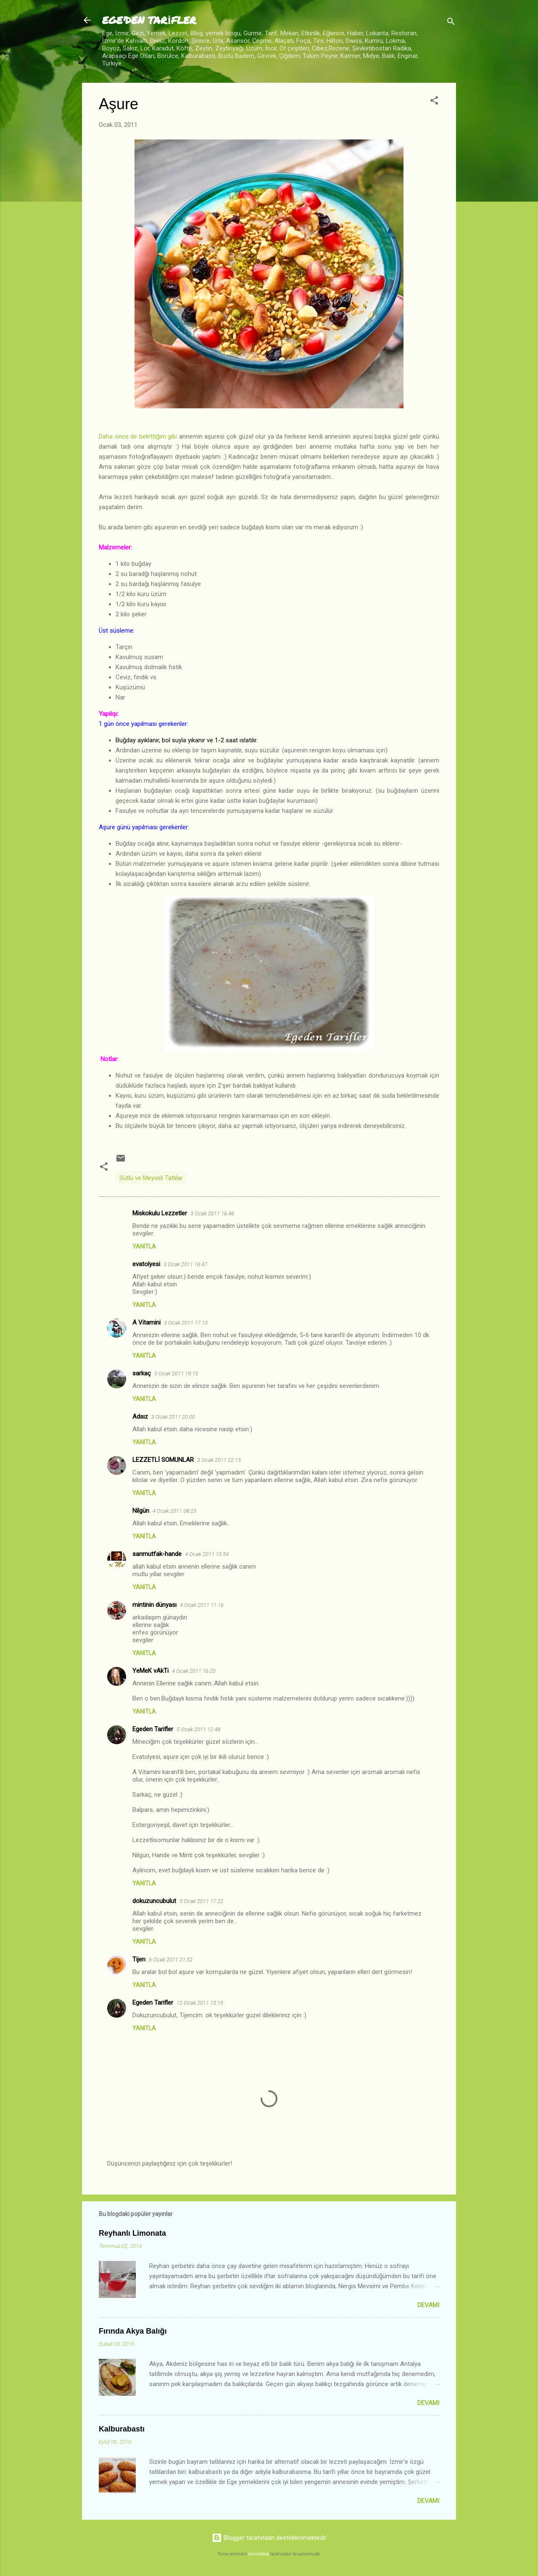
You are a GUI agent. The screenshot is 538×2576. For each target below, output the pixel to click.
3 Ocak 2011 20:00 (173, 1417)
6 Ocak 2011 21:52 (171, 1959)
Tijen (138, 1959)
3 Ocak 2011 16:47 (185, 1264)
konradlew (258, 2554)
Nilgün (140, 1510)
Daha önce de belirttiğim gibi (138, 436)
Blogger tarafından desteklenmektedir (269, 2538)
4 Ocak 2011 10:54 (207, 1554)
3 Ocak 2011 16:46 (212, 1213)
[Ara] (451, 23)
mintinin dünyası (154, 1605)
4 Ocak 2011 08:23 (174, 1511)
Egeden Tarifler (152, 1729)
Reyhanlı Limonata (132, 2233)
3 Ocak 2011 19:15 (176, 1373)
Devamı (428, 2305)
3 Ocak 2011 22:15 (219, 1460)
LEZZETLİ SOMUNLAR (163, 1460)
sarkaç (141, 1373)
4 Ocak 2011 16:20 (194, 1671)
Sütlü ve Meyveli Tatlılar (151, 1178)
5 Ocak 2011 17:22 (201, 1901)
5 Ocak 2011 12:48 (198, 1729)
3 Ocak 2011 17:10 (186, 1323)
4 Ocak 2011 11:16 (202, 1605)
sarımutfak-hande (157, 1554)
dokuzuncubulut (154, 1901)
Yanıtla (144, 1246)
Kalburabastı (122, 2429)
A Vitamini (146, 1322)
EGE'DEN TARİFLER (149, 20)
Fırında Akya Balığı (132, 2331)
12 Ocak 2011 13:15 (200, 2003)
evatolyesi (146, 1264)
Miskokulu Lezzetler (159, 1213)
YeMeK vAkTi (150, 1670)
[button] (434, 101)
